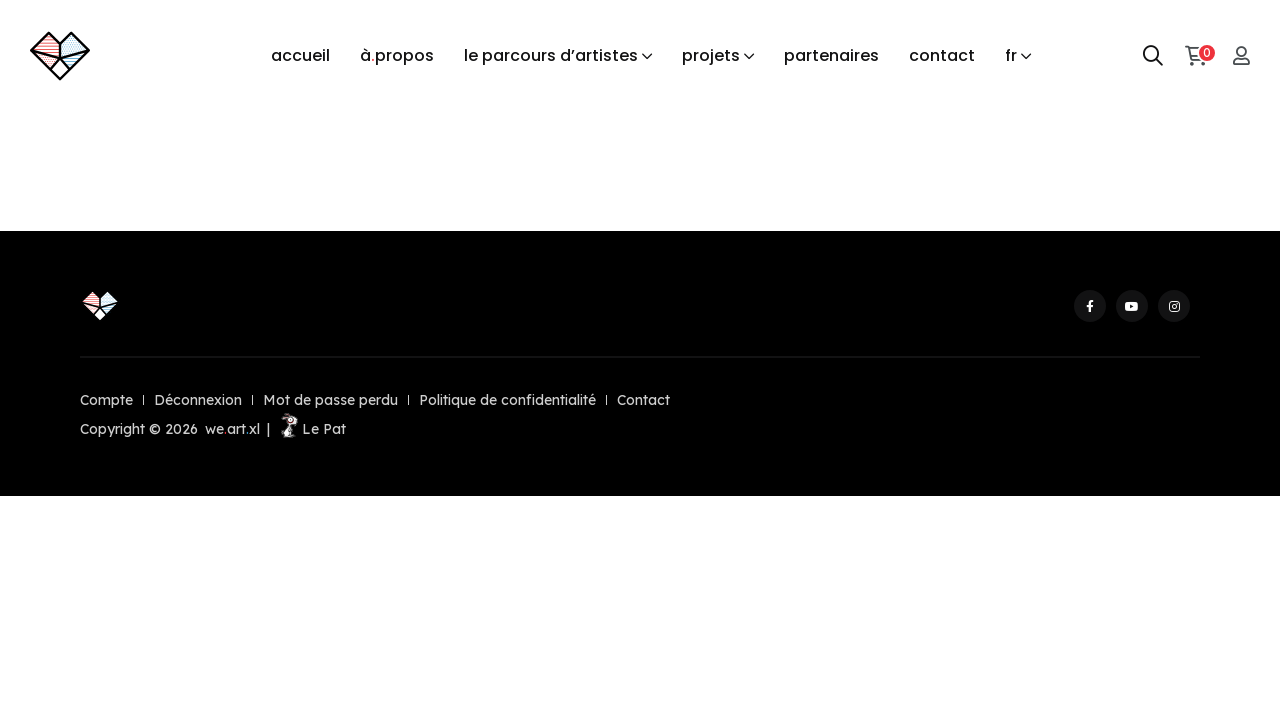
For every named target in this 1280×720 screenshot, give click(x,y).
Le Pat (311, 429)
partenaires (831, 55)
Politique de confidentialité (507, 400)
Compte (106, 400)
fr (1011, 55)
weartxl (232, 429)
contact (942, 55)
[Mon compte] (1241, 55)
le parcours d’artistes (551, 55)
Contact (643, 400)
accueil (300, 55)
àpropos (397, 56)
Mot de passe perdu (330, 400)
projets (711, 55)
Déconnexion (198, 400)
